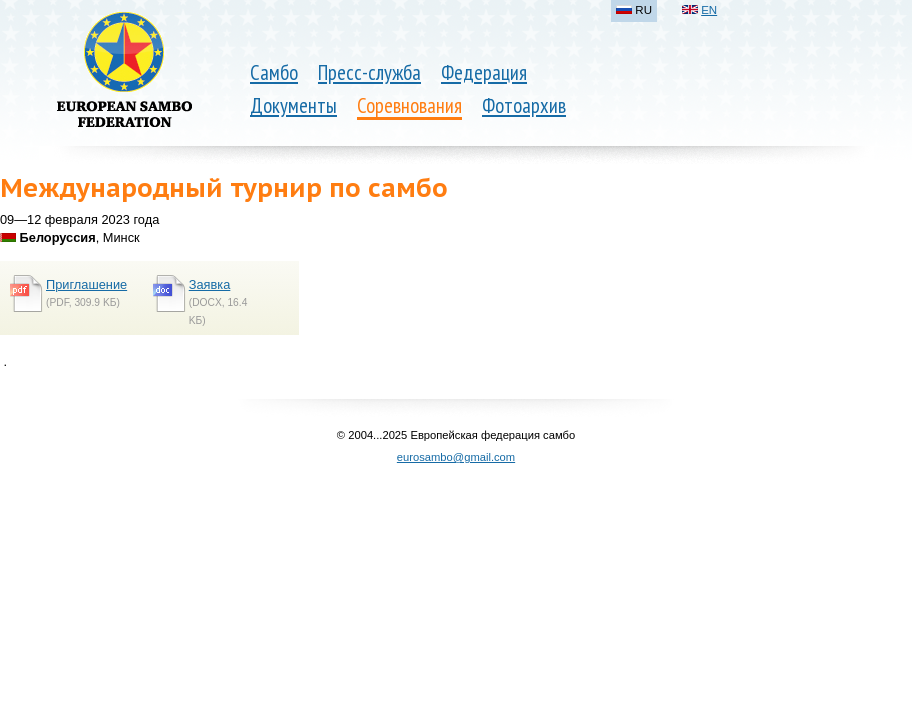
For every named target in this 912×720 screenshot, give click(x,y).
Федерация (484, 72)
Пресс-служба (369, 72)
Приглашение (86, 284)
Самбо (274, 72)
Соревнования (409, 105)
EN (709, 10)
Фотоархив (524, 105)
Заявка (210, 284)
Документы (293, 105)
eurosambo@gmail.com (456, 457)
